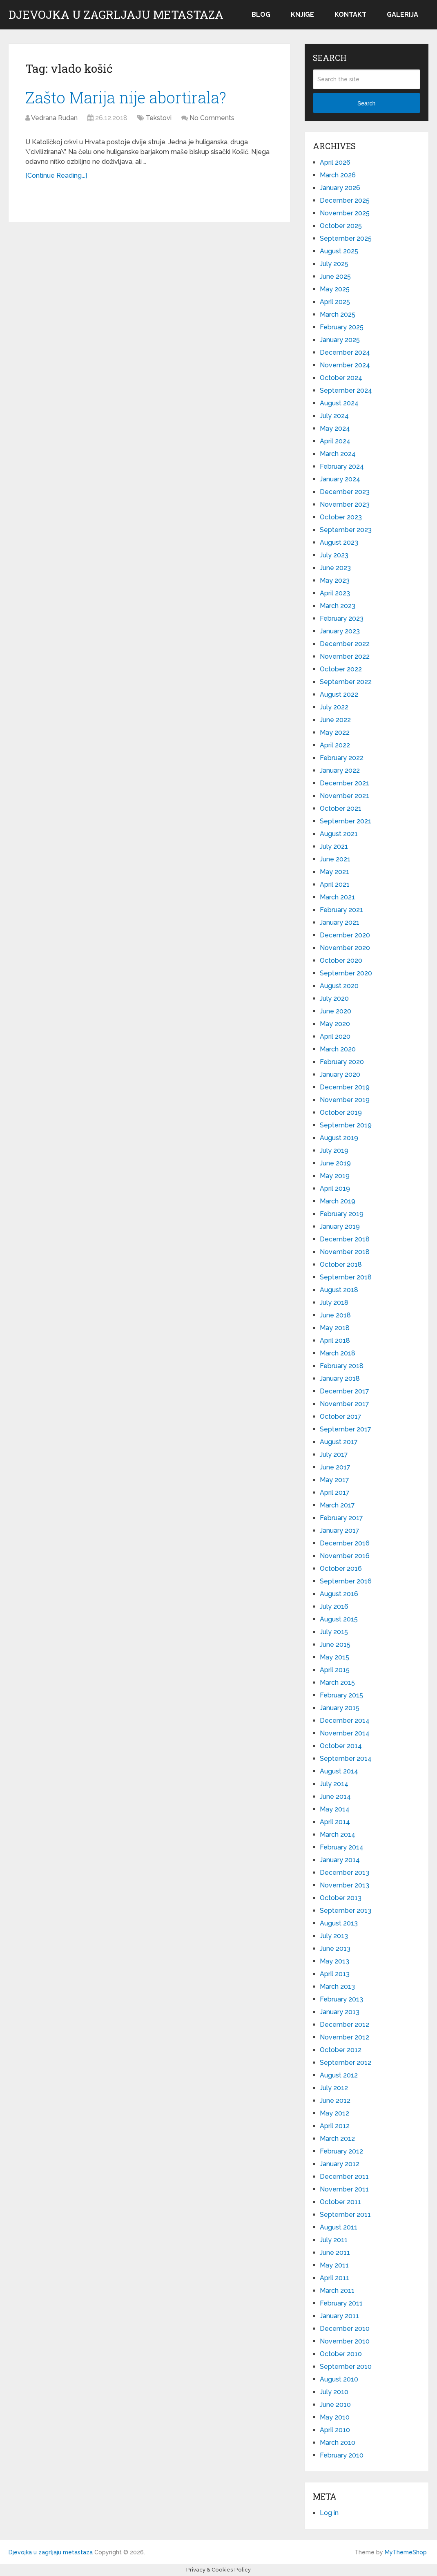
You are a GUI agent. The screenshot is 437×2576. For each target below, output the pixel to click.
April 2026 (335, 162)
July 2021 (334, 846)
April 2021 (335, 884)
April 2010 (335, 2430)
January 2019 (340, 1226)
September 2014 (346, 1758)
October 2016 (341, 1568)
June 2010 (335, 2404)
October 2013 (340, 1898)
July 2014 (334, 1784)
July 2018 (334, 1302)
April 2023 (335, 593)
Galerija (402, 14)
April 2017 (335, 1492)
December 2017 (344, 1391)
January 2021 (339, 922)
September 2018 (346, 1277)
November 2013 (344, 1885)
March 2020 (338, 1049)
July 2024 (334, 416)
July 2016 (334, 1606)
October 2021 (340, 808)
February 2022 (341, 758)
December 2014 (345, 1720)
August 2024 (339, 403)
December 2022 (345, 644)
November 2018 (345, 1252)
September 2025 (346, 238)
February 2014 (341, 1847)
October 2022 (341, 669)
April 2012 (335, 2126)
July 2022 (334, 707)
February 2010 (341, 2455)
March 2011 (337, 2290)
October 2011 (340, 2202)
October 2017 (340, 1416)
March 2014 (337, 1834)
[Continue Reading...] (56, 175)
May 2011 (334, 2265)
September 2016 (346, 1581)
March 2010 (337, 2442)
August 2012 (339, 2075)
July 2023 (334, 555)
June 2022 (335, 720)
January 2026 (340, 188)
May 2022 (335, 732)
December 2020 (345, 935)
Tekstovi (159, 118)
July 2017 (334, 1454)
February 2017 (341, 1518)
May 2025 (335, 289)
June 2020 (335, 1011)
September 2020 (346, 973)
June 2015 (335, 1644)
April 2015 (335, 1670)
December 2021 (344, 783)
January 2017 (339, 1530)
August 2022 (339, 694)
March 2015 (337, 1682)
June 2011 (335, 2252)
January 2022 (340, 770)
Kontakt (350, 14)
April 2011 (334, 2278)
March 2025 (337, 314)
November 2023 (345, 504)
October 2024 (341, 378)
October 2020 (341, 960)
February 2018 (341, 1366)
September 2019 (346, 1125)
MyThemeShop (406, 2552)
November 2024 (345, 365)
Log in (329, 2513)
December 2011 (344, 2176)
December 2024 (345, 352)
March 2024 (338, 454)
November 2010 (345, 2341)
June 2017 (335, 1467)
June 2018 (335, 1315)
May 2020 (335, 1024)
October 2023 (341, 517)
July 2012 (334, 2088)
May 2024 (335, 428)
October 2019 (341, 1112)
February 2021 (341, 910)
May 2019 (335, 1176)
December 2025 (345, 200)
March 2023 (337, 606)
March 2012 (337, 2138)
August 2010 (339, 2379)
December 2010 (345, 2328)
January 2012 (339, 2164)
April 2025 (335, 302)
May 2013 (334, 1961)
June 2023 (335, 568)
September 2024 (346, 390)
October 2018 (341, 1264)
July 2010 (334, 2392)
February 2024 (342, 466)
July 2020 (334, 998)
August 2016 (339, 1594)
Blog (261, 14)
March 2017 (337, 1505)
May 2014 (335, 1809)
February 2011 (341, 2303)
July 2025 (334, 264)
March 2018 (337, 1353)
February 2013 (341, 1999)
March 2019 (337, 1201)
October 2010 (341, 2354)
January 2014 (340, 1860)
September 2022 (346, 682)
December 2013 (344, 1872)
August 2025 (339, 251)
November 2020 (345, 948)
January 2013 (339, 2012)
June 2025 (335, 276)
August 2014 (339, 1771)
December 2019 (345, 1087)
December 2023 (345, 492)
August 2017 (339, 1442)
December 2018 (345, 1239)
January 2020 (340, 1074)
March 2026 (338, 175)
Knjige (302, 14)
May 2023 (335, 580)
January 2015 (339, 1708)
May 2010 (335, 2417)
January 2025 (340, 340)
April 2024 (335, 441)
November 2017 (344, 1404)
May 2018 (335, 1328)
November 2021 (344, 796)
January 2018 (340, 1378)
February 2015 (341, 1695)
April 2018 (335, 1340)
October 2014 (341, 1746)
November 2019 (345, 1100)
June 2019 (335, 1163)
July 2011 (334, 2240)
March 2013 (337, 1986)
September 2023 (346, 530)
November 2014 (345, 1733)
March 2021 (337, 897)
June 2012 (335, 2100)
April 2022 (335, 745)
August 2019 (339, 1138)
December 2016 (345, 1543)
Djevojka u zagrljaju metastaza (116, 14)
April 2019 (335, 1188)
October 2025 (341, 226)
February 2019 (341, 1214)
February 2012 (341, 2151)
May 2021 (334, 872)
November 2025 (345, 213)
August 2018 (339, 1290)
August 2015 (339, 1619)
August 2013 (339, 1923)
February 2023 (341, 618)
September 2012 (345, 2062)
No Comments (212, 118)
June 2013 (335, 1948)
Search (366, 103)
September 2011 (345, 2214)
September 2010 (346, 2366)
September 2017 (345, 1429)
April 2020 (335, 1036)
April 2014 (335, 1822)
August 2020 (339, 986)
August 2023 (339, 542)
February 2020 (342, 1062)
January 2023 (340, 631)
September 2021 (345, 821)
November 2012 (344, 2037)
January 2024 (340, 479)
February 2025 (341, 327)
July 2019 (334, 1150)
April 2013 (335, 1974)
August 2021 (339, 834)
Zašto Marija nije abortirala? (125, 97)
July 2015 (334, 1632)
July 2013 (334, 1936)
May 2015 (334, 1657)
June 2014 (335, 1796)
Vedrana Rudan (54, 118)
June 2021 (335, 859)
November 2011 (344, 2189)
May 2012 (334, 2113)
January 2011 (339, 2316)
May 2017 (334, 1480)
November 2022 (345, 656)
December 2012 (344, 2024)
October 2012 (340, 2050)
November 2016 (345, 1556)
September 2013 (345, 1910)
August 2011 (338, 2227)
